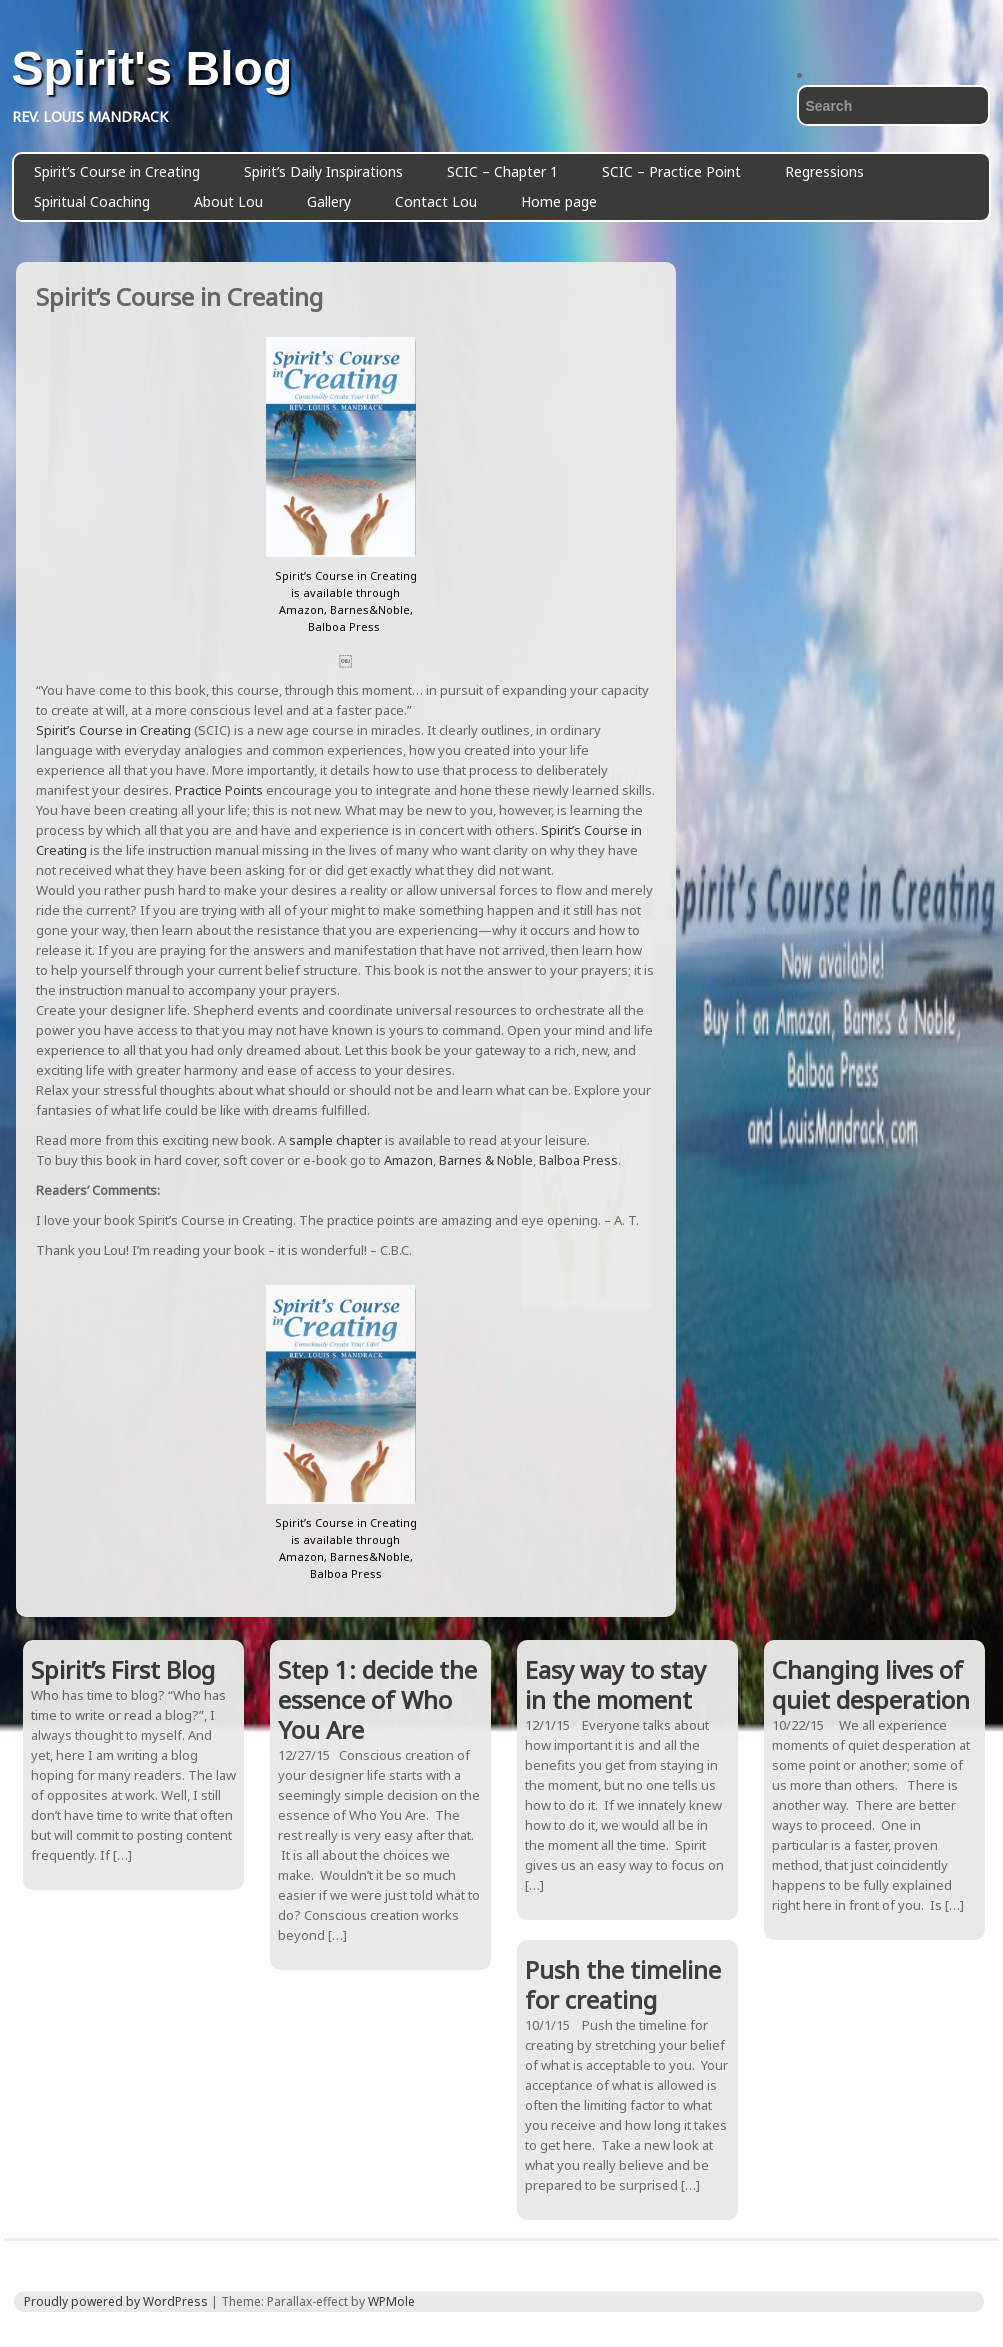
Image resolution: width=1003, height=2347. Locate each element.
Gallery (329, 201)
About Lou (228, 201)
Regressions (824, 171)
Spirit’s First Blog (123, 1669)
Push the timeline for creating (623, 1984)
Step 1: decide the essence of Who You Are (377, 1699)
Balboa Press (578, 1160)
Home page (559, 201)
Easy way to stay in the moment (615, 1684)
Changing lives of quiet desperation (871, 1684)
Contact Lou (436, 201)
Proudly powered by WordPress (116, 2301)
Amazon (408, 1160)
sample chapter (335, 1140)
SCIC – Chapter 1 (502, 171)
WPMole (391, 2301)
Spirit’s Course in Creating (117, 171)
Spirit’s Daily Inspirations (323, 171)
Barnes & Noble (486, 1160)
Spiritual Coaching (92, 201)
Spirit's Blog (152, 69)
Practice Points (220, 790)
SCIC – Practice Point (671, 171)
